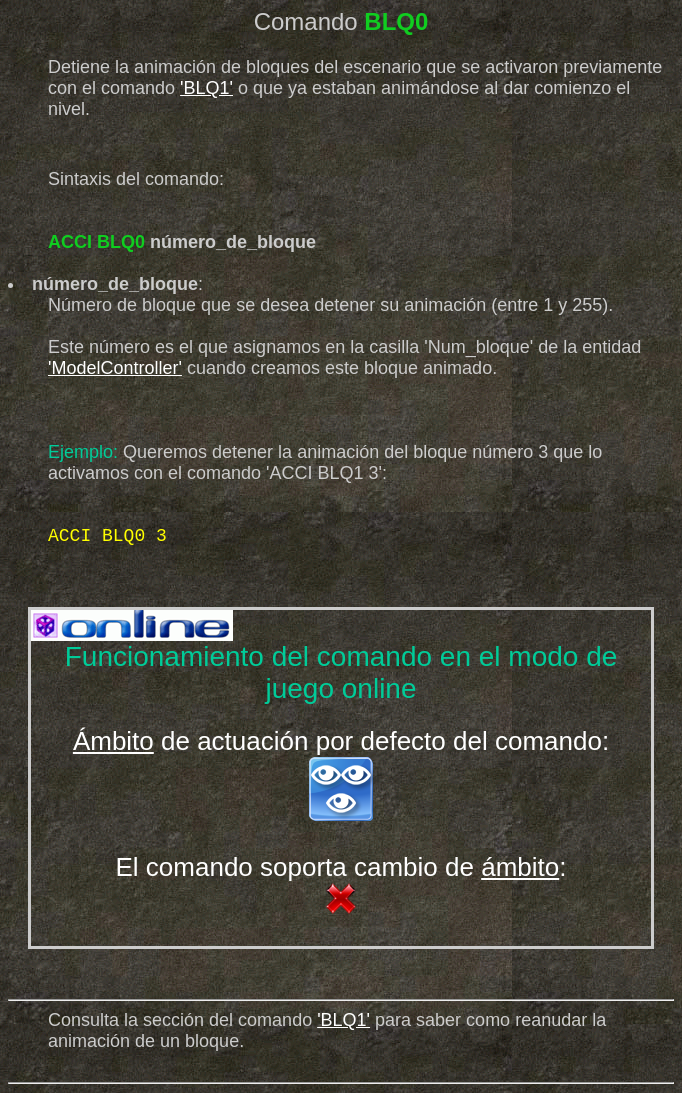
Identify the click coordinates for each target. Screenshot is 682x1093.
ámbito (520, 867)
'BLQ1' (206, 88)
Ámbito (113, 741)
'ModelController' (115, 368)
